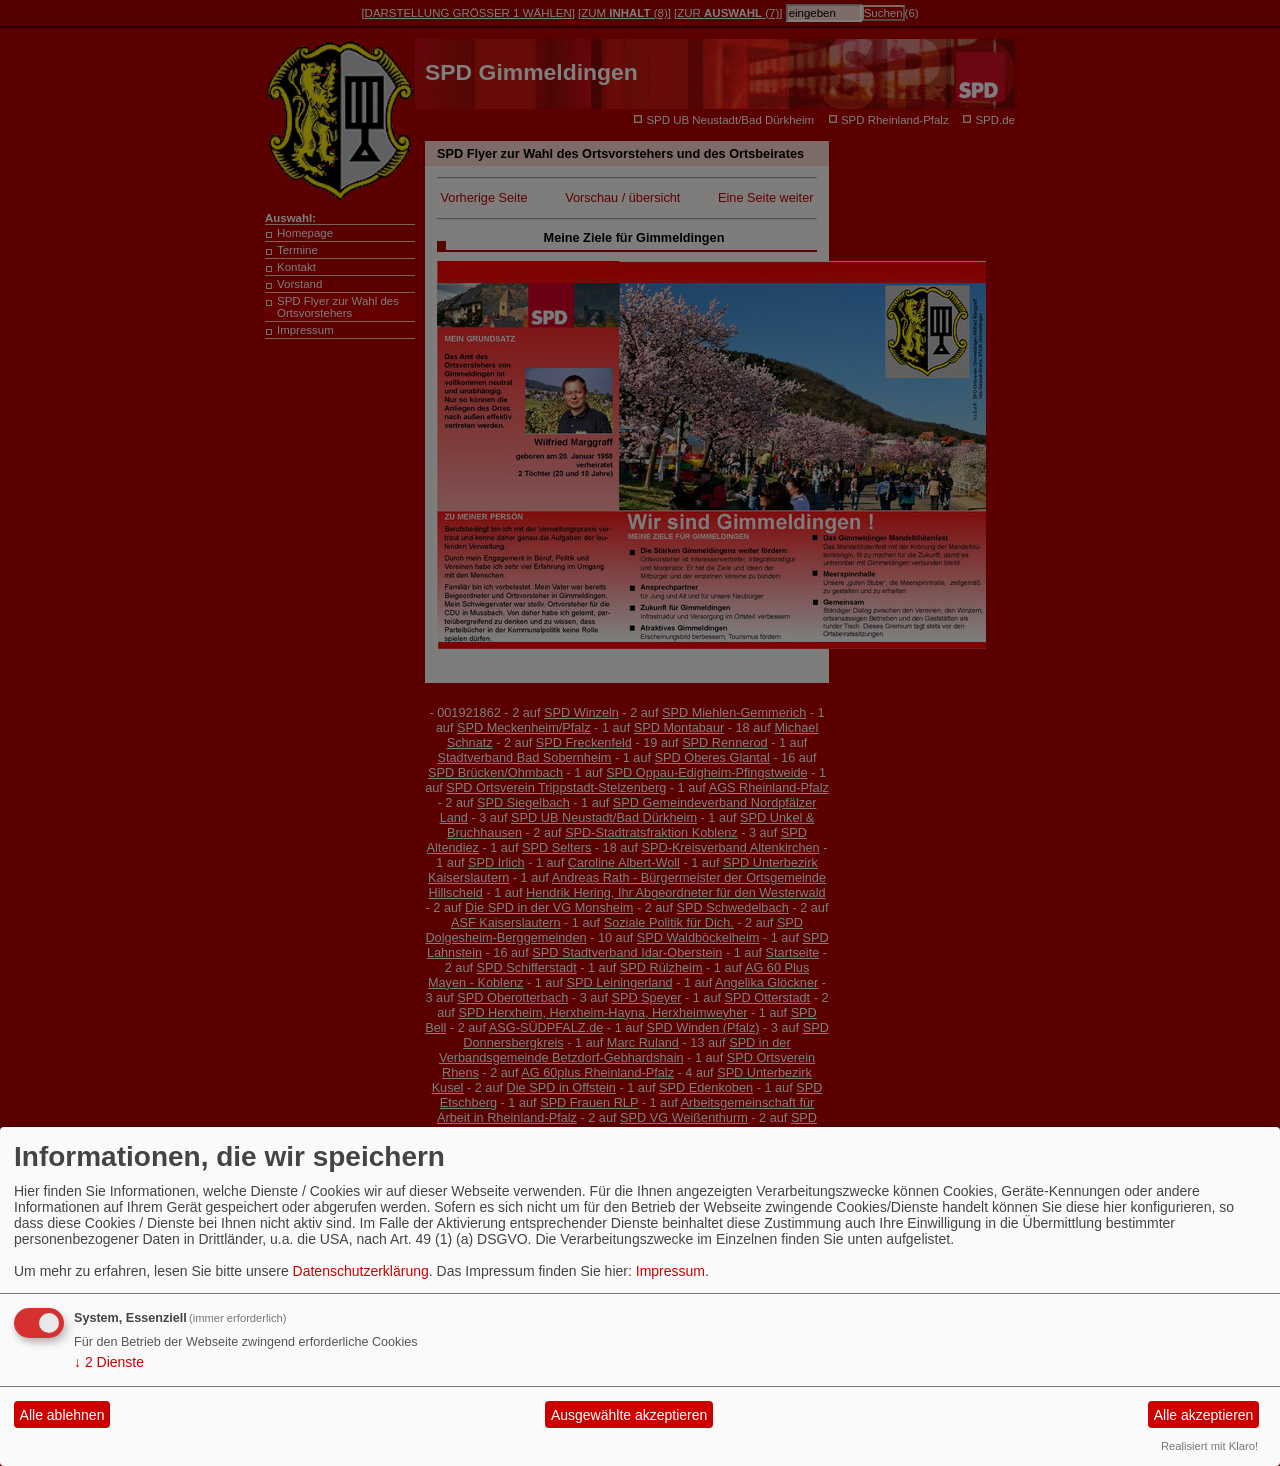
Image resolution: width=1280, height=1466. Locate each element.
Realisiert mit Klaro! (1209, 1446)
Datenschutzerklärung (361, 1271)
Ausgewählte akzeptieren (629, 1415)
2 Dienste (109, 1362)
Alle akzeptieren (1204, 1415)
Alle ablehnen (62, 1415)
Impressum (670, 1271)
